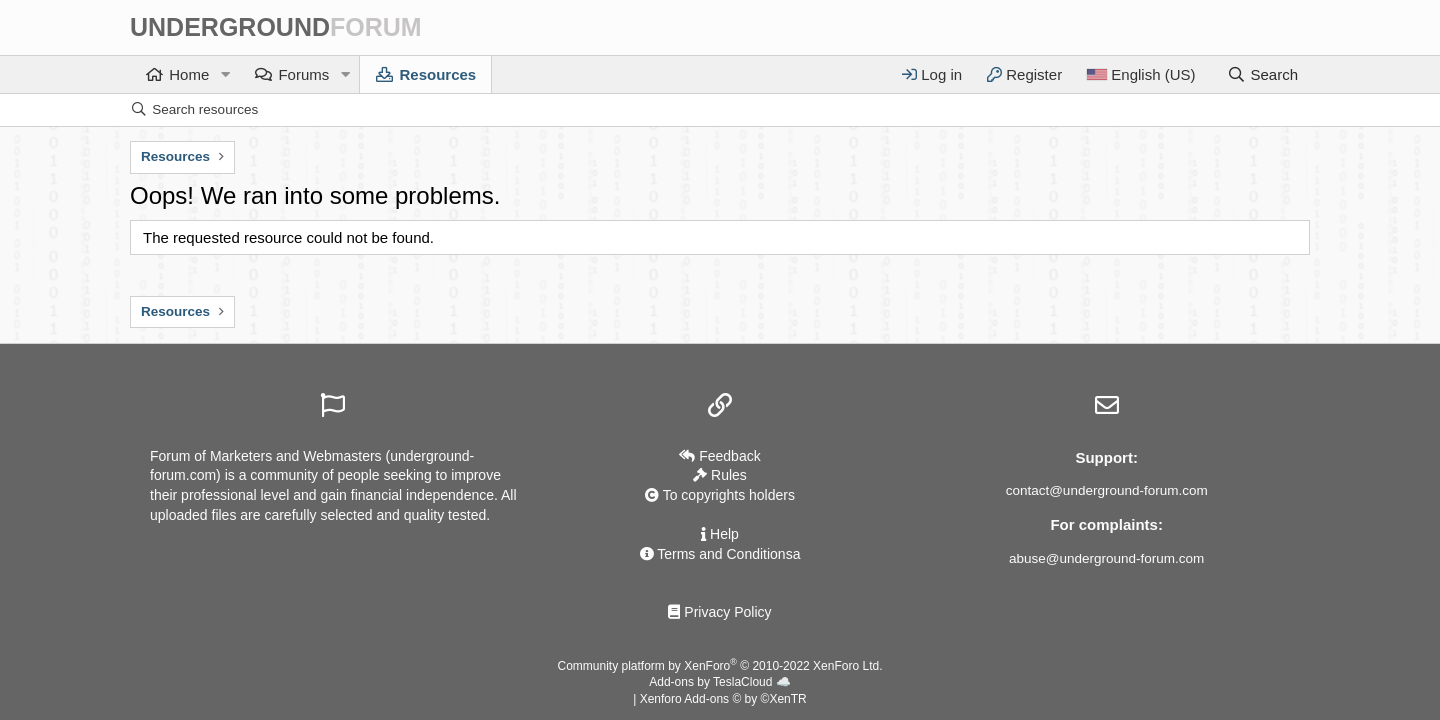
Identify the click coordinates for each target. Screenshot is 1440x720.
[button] (225, 74)
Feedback (719, 456)
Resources (437, 74)
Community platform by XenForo (720, 666)
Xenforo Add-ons (723, 699)
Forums (303, 74)
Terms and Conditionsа (720, 554)
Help (720, 534)
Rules (720, 475)
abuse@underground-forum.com (1106, 558)
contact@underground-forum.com (1107, 490)
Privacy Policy (719, 612)
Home (189, 74)
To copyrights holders (720, 495)
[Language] (1140, 74)
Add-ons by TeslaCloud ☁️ (720, 682)
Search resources (205, 109)
